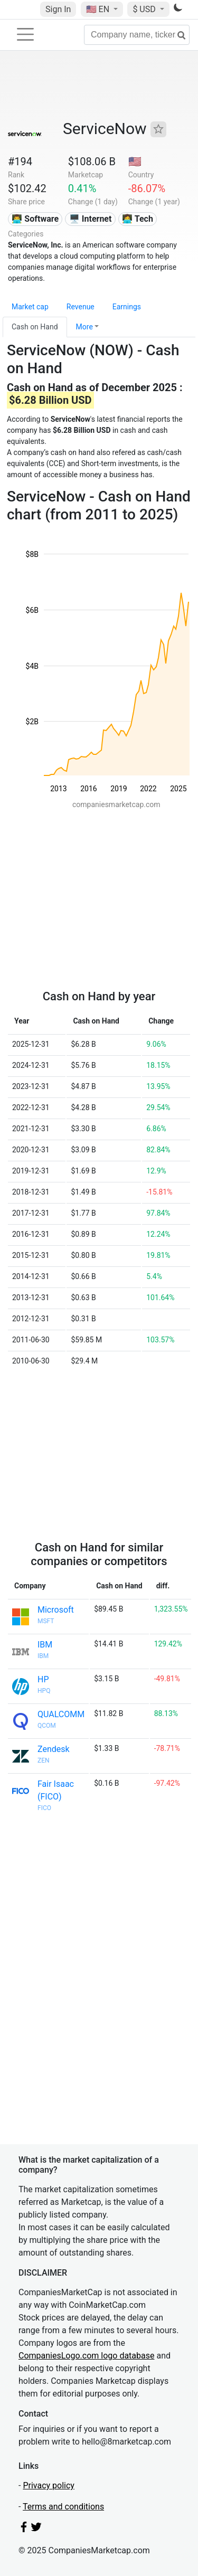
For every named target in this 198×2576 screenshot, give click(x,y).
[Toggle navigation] (25, 34)
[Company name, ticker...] (137, 35)
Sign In (58, 9)
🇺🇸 (98, 9)
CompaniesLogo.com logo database (86, 2356)
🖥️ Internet (90, 219)
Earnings (126, 306)
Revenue (81, 306)
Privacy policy (48, 2485)
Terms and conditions (63, 2507)
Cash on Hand (35, 327)
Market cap (30, 306)
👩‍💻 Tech (137, 219)
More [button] (84, 327)
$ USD (145, 9)
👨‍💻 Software (35, 219)
